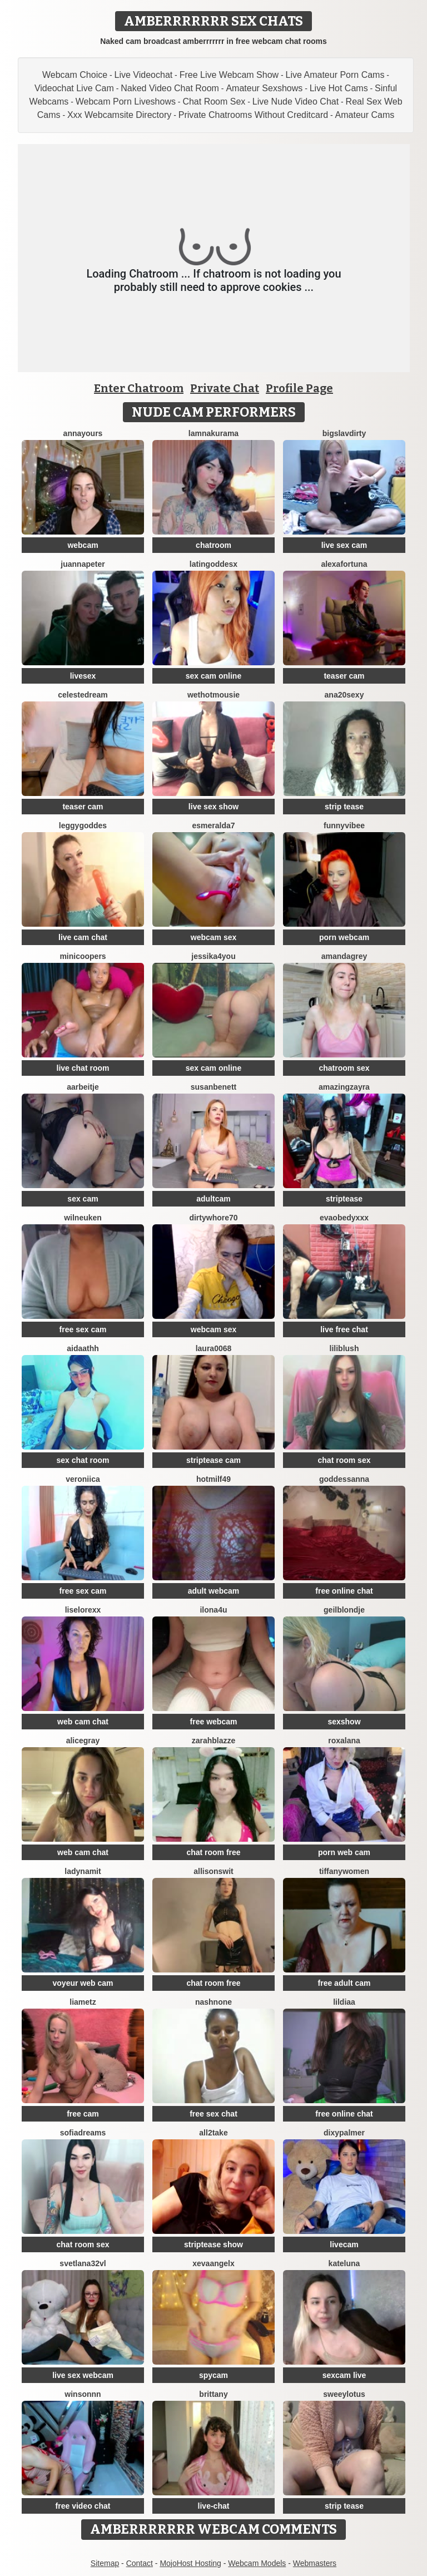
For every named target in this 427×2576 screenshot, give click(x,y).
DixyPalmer (344, 2132)
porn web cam (344, 1852)
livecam (344, 2244)
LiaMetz (82, 2001)
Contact (139, 2563)
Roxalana (344, 1740)
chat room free (213, 1852)
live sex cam (344, 545)
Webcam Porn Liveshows (126, 101)
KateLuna (344, 2263)
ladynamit (82, 1871)
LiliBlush (344, 1348)
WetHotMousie (213, 694)
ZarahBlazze (214, 1740)
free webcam (213, 1721)
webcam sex (214, 937)
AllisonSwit (213, 1871)
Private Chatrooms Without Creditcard (253, 115)
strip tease (344, 806)
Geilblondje (344, 1609)
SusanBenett (213, 1086)
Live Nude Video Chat (295, 101)
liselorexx (83, 1609)
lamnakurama (213, 433)
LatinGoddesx (213, 564)
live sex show (213, 806)
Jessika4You (213, 956)
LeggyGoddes (83, 825)
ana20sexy (344, 694)
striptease (344, 1198)
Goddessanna (344, 1479)
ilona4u (213, 1609)
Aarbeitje (83, 1086)
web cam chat (82, 1721)
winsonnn (82, 2394)
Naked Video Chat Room (170, 88)
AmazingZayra (344, 1086)
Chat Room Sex (213, 101)
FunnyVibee (344, 825)
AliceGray (83, 1740)
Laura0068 (214, 1348)
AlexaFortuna (344, 564)
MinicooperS (82, 956)
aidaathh (83, 1348)
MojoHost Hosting (190, 2563)
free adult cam (344, 1983)
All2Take (213, 2132)
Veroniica (83, 1479)
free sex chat (213, 2113)
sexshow (343, 1721)
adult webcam (214, 1590)
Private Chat (224, 388)
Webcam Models (257, 2563)
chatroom (213, 545)
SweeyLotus (344, 2394)
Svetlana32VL (82, 2263)
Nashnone (213, 2001)
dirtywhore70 (213, 1217)
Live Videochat (144, 75)
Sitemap (105, 2563)
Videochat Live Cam (74, 88)
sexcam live (344, 2375)
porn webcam (344, 937)
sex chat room (83, 1460)
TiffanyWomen (344, 1871)
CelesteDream (83, 694)
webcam (82, 545)
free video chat (83, 2505)
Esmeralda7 (213, 825)
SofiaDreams (83, 2132)
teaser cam (344, 675)
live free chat (344, 1329)
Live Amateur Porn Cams (335, 75)
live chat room (83, 1068)
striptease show (213, 2244)
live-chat (214, 2505)
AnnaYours (83, 433)
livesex (83, 675)
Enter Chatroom (138, 388)
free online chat (344, 1590)
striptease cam (213, 1460)
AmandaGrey (344, 956)
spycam (213, 2375)
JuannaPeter (83, 564)
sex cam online (213, 675)
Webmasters (314, 2563)
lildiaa (344, 2001)
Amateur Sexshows (264, 88)
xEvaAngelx (213, 2263)
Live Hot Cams (339, 88)
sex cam (82, 1198)
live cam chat (82, 937)
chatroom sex (344, 1068)
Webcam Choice (74, 75)
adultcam (213, 1198)
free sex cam (83, 1329)
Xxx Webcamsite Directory (119, 115)
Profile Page (299, 388)
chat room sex (344, 1460)
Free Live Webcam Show (229, 75)
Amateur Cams (365, 115)
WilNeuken (83, 1217)
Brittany (213, 2394)
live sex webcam (82, 2375)
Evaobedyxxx (344, 1217)
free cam (83, 2113)
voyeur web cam (83, 1983)
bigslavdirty (344, 433)
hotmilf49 (213, 1479)
